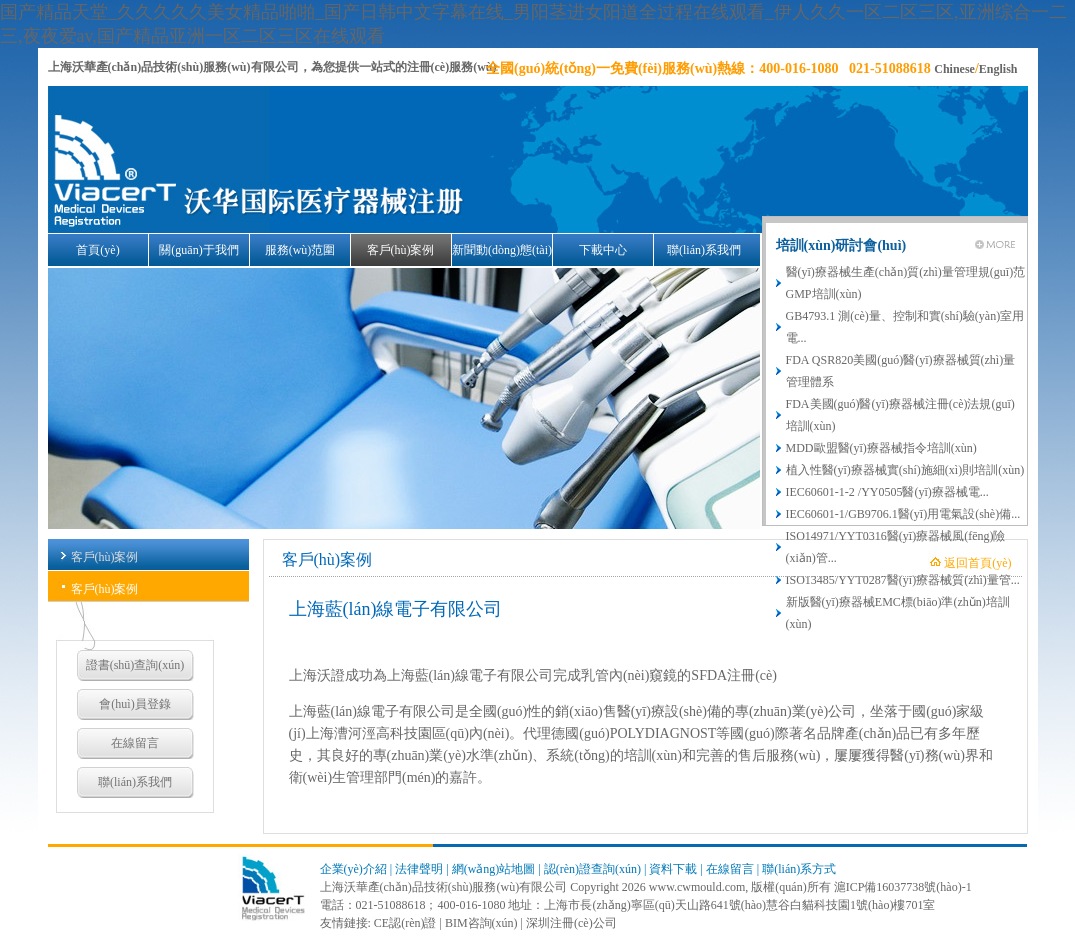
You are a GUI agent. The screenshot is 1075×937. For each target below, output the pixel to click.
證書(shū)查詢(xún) (135, 665)
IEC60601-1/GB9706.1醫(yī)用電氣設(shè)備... (903, 514)
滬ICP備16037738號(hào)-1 (903, 887)
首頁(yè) (97, 250)
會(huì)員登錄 (134, 704)
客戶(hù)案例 (401, 250)
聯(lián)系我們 (704, 250)
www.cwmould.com (697, 887)
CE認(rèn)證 (405, 923)
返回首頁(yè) (977, 563)
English (998, 69)
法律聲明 (419, 869)
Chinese (954, 69)
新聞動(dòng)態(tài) (502, 250)
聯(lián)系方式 (799, 869)
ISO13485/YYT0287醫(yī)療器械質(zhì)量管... (903, 580)
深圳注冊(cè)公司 (571, 923)
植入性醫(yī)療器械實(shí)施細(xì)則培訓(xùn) (905, 470)
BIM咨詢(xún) (481, 923)
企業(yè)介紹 (353, 869)
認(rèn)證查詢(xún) (592, 869)
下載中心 (603, 250)
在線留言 (135, 743)
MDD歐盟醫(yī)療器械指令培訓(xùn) (881, 448)
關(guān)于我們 (198, 250)
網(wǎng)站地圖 (494, 869)
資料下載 (673, 869)
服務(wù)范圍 (300, 250)
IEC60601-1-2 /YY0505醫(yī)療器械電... (887, 492)
